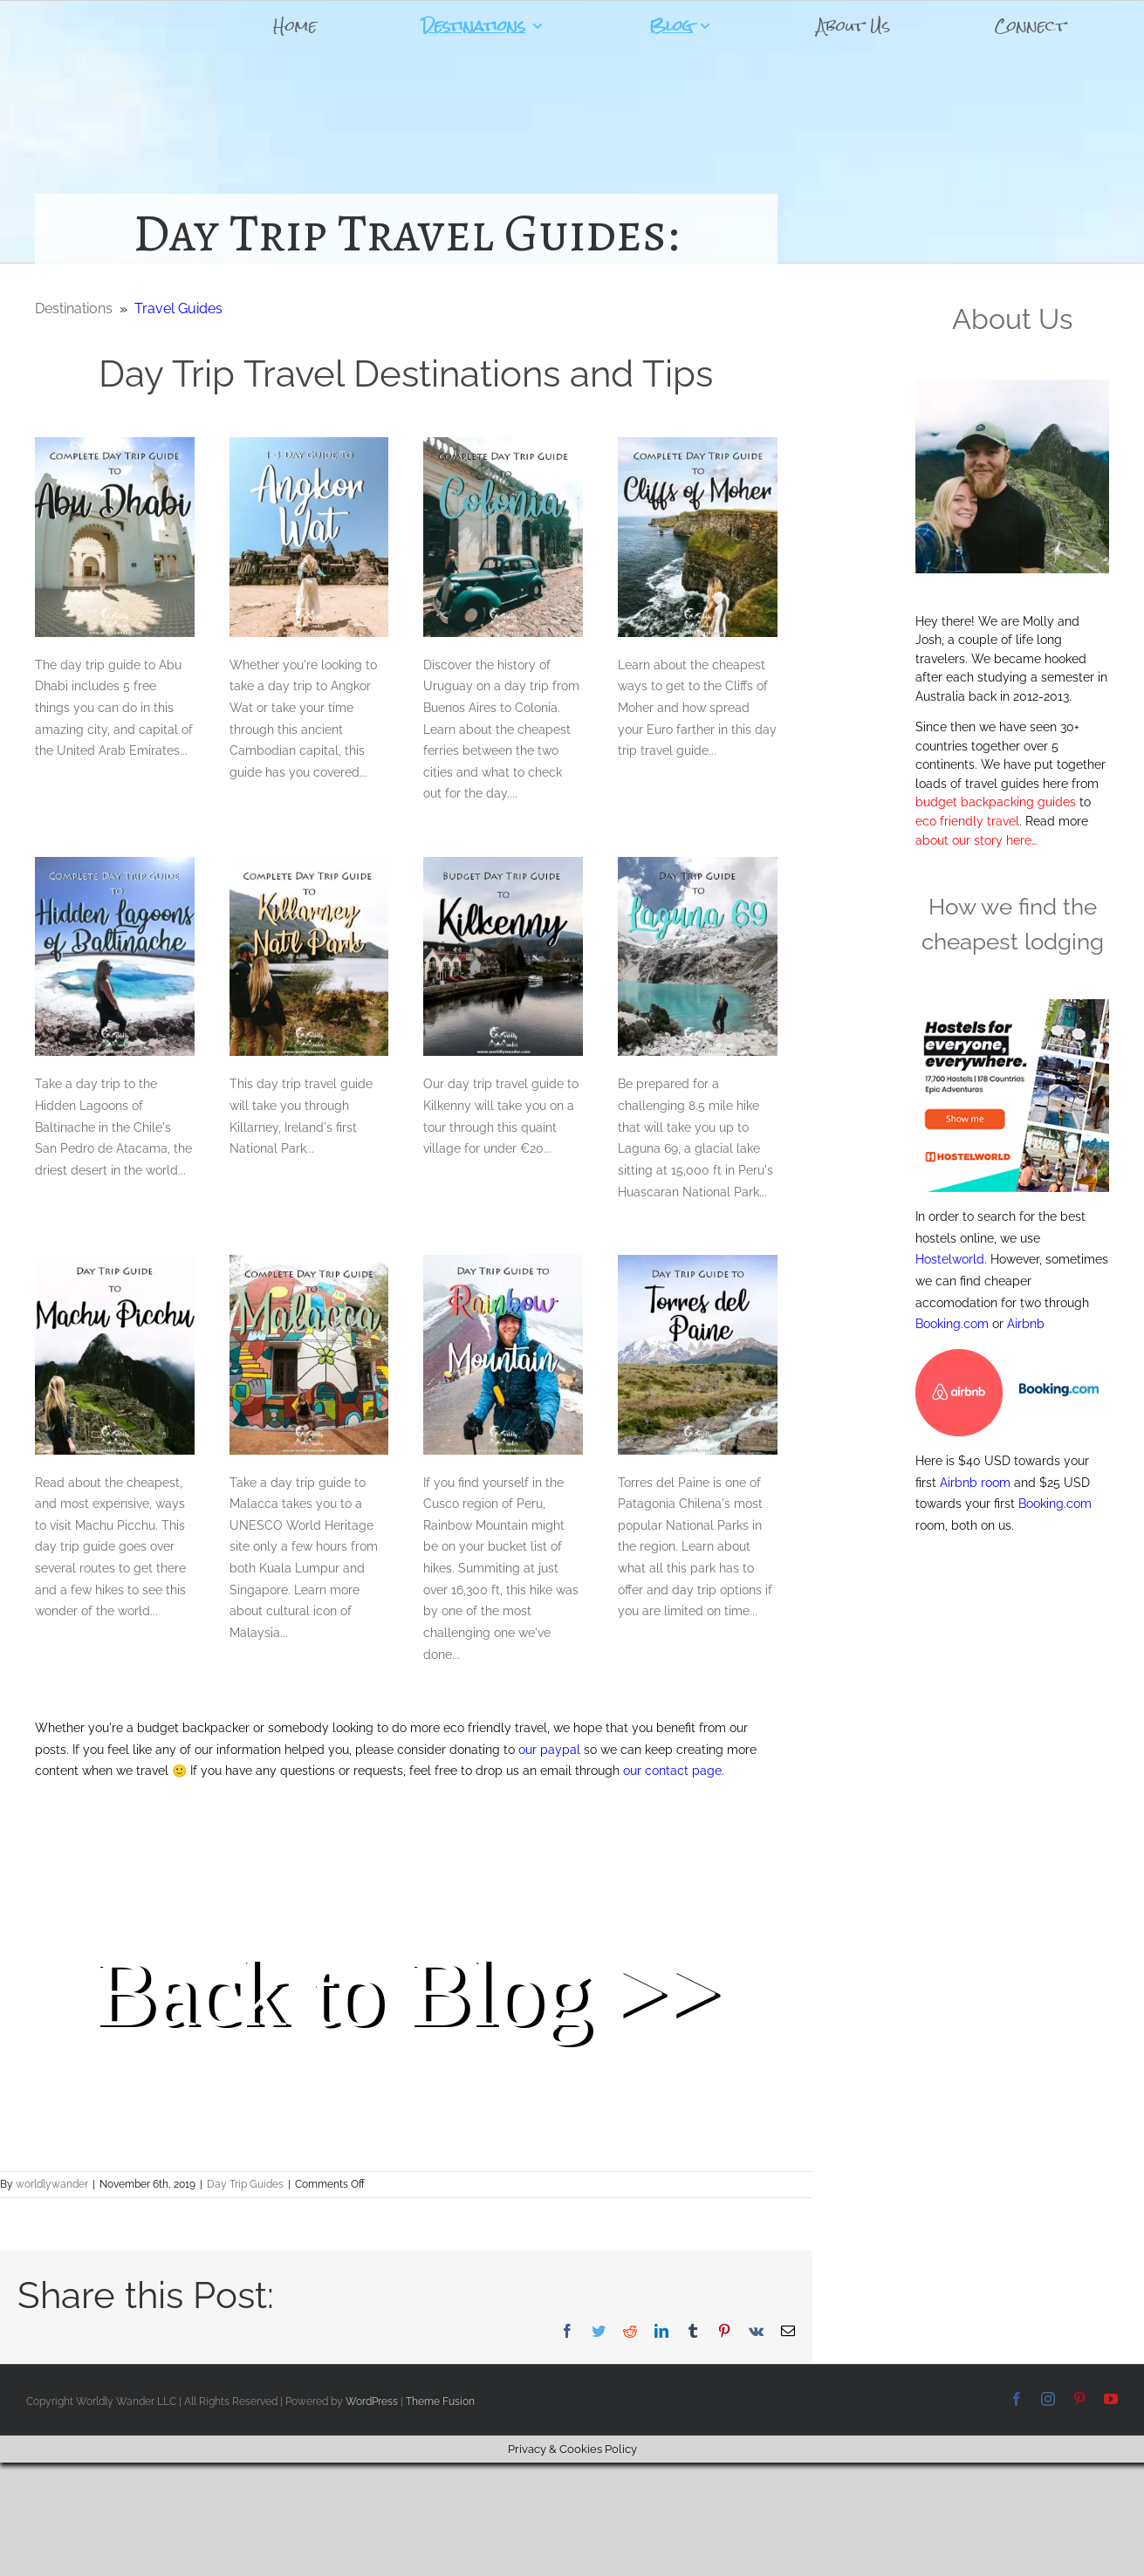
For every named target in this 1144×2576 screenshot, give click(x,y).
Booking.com (952, 1324)
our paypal (549, 1750)
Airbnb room (975, 1483)
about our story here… (976, 840)
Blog (680, 26)
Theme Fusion (440, 2401)
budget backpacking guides (995, 802)
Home (295, 26)
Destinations (483, 26)
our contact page (672, 1771)
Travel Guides (178, 308)
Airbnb (1026, 1324)
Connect (1030, 26)
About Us (853, 26)
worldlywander (52, 2184)
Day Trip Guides (245, 2184)
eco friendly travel (967, 821)
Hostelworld (949, 1259)
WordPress (372, 2401)
